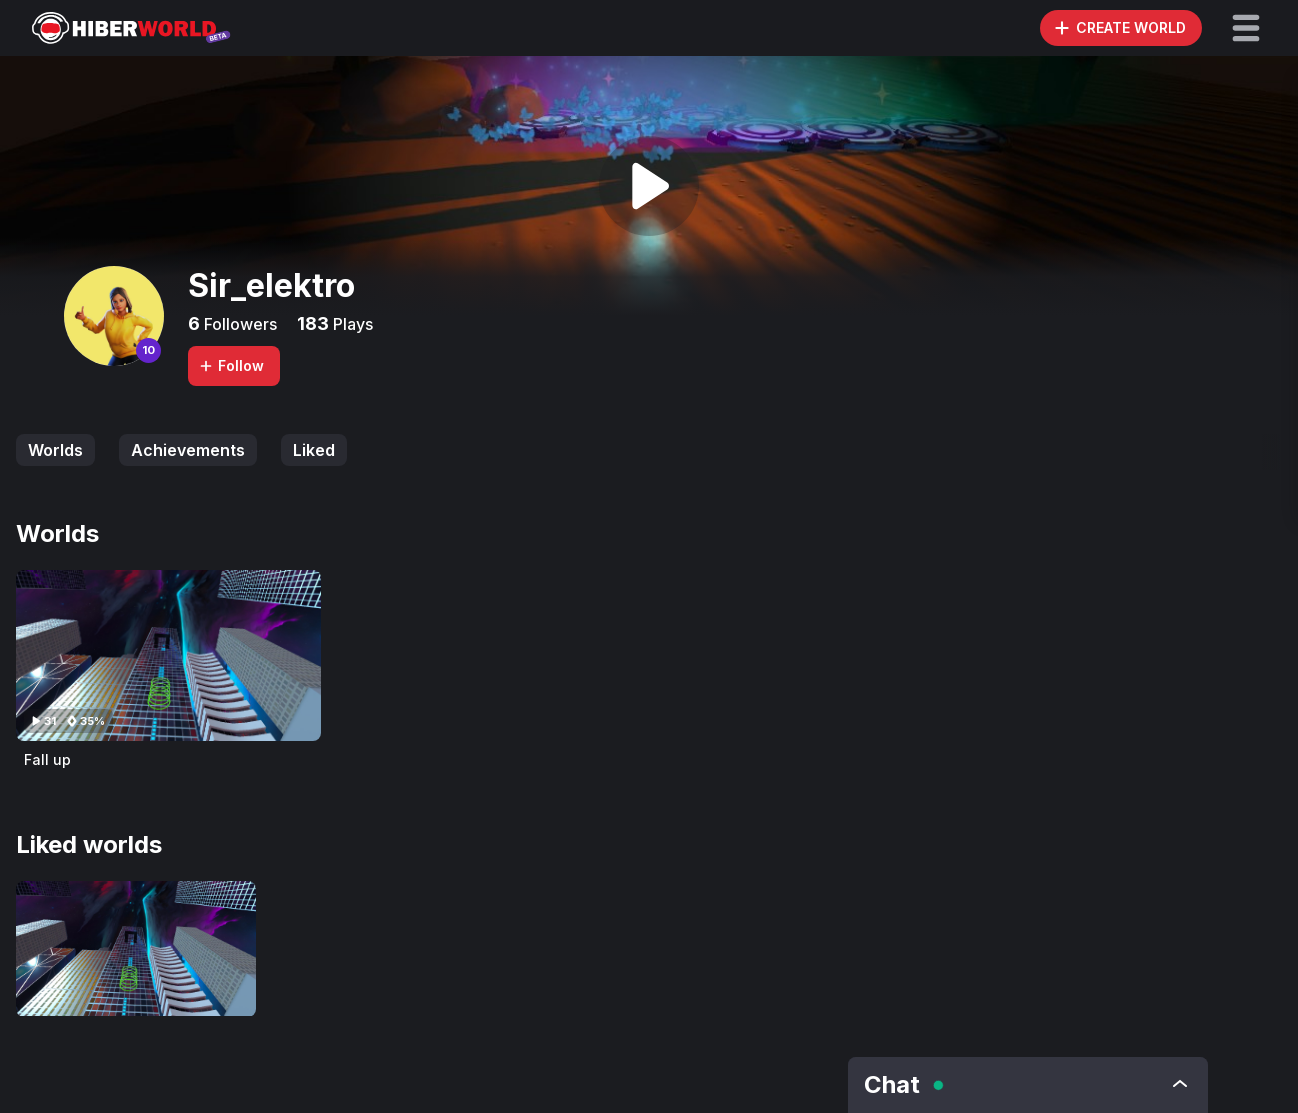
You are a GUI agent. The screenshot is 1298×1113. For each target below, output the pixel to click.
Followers (238, 324)
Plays (351, 324)
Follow (231, 365)
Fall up (47, 759)
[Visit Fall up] (168, 655)
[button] (1246, 28)
